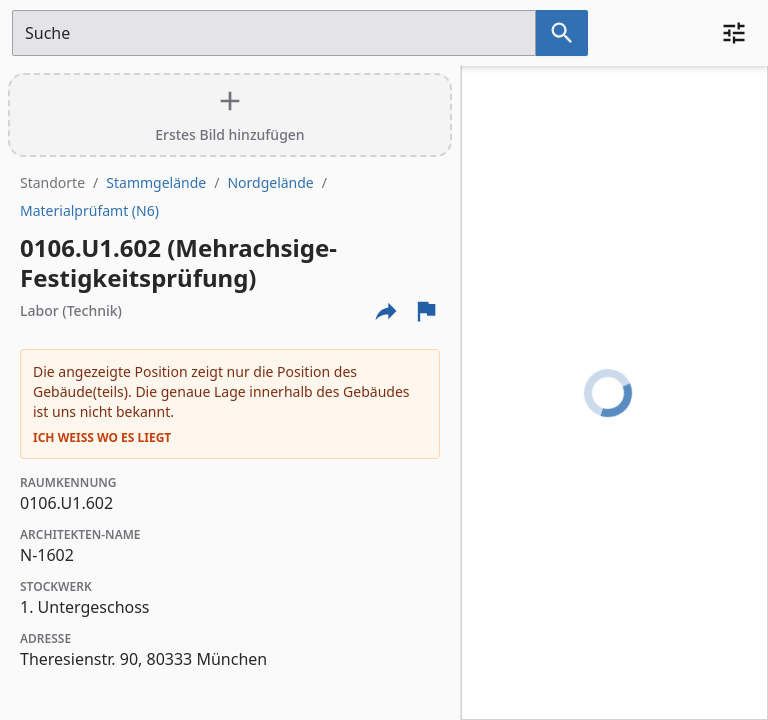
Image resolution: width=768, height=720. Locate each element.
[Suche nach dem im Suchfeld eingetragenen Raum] (562, 33)
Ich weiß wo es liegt (102, 438)
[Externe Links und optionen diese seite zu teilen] (386, 311)
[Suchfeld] (274, 33)
